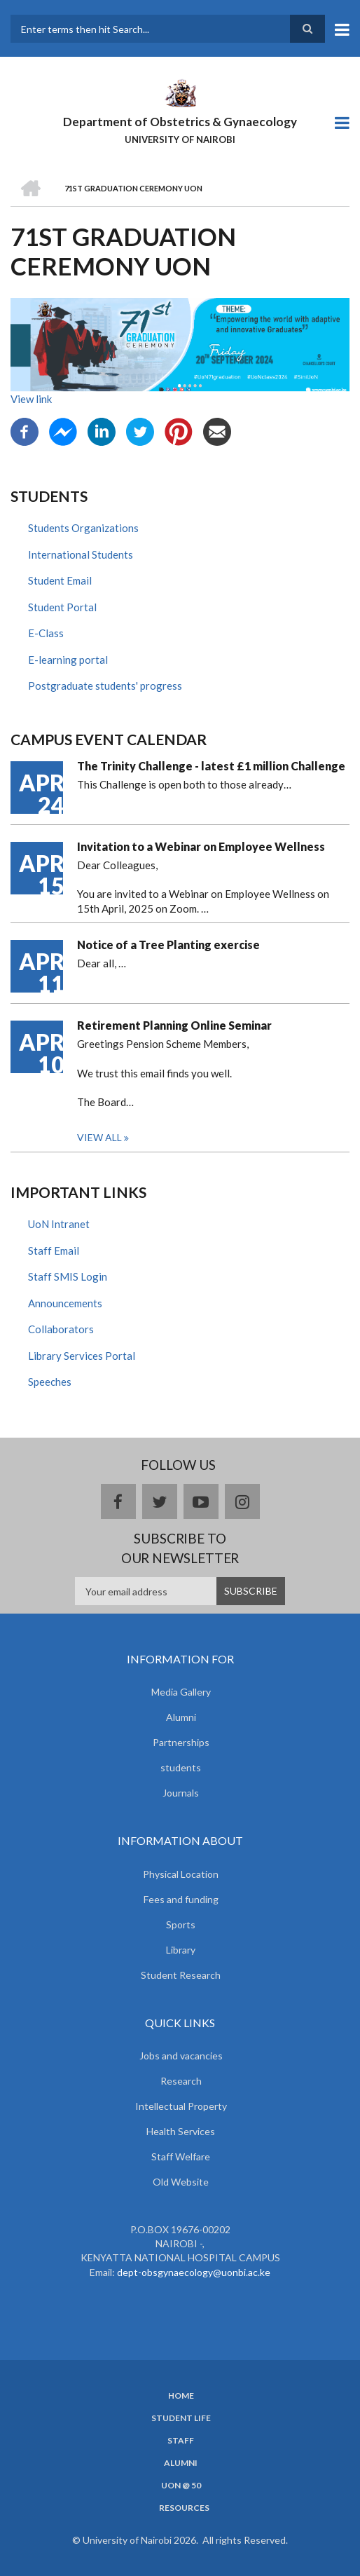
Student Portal (62, 607)
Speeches (49, 1381)
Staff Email (53, 1250)
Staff (180, 2441)
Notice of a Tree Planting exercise (168, 944)
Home (181, 2396)
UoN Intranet (59, 1224)
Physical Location (181, 1874)
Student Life (181, 2418)
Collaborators (61, 1329)
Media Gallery (181, 1692)
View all (99, 1137)
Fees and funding (181, 1899)
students (180, 1767)
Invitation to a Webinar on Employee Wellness (201, 846)
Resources (184, 2508)
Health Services (180, 2131)
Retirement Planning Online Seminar (174, 1025)
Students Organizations (83, 528)
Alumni (181, 1717)
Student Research (181, 1975)
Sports (180, 1924)
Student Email (60, 580)
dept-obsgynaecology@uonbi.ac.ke (193, 2272)
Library (180, 1950)
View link (31, 399)
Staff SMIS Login (67, 1276)
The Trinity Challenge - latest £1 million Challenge (211, 765)
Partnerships (181, 1742)
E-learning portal (68, 659)
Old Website (181, 2182)
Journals (180, 1793)
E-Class (46, 633)
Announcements (65, 1303)
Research (181, 2081)
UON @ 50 (181, 2485)
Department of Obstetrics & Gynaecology (180, 121)
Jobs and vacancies (181, 2056)
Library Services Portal (81, 1355)
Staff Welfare (180, 2156)
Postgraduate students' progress (105, 685)
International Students (80, 554)
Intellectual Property (181, 2106)
